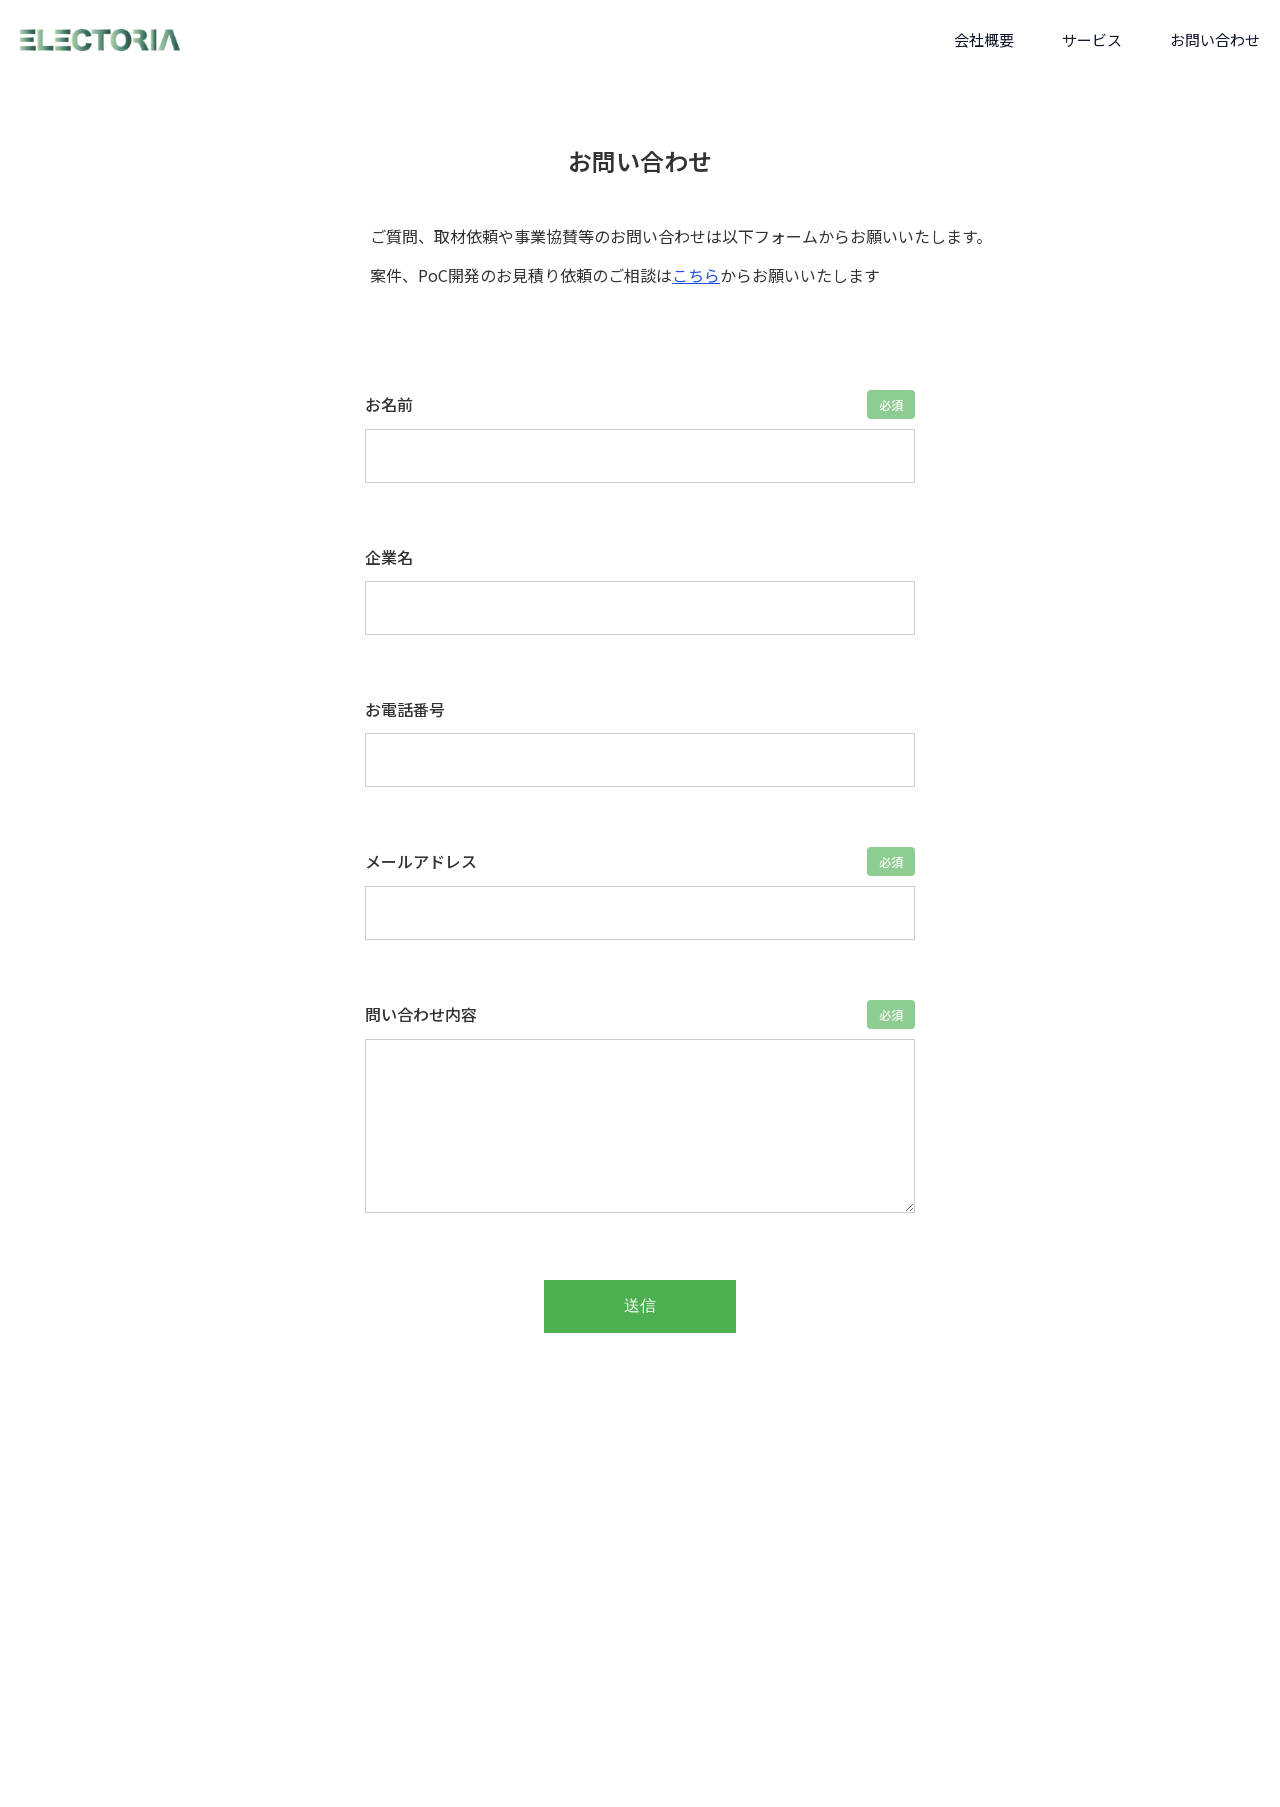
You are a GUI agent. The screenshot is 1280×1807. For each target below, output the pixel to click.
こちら (696, 275)
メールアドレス (421, 861)
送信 (640, 1305)
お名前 (389, 404)
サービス (1092, 39)
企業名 (389, 557)
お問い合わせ (1215, 39)
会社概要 (984, 39)
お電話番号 (405, 709)
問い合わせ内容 (421, 1014)
